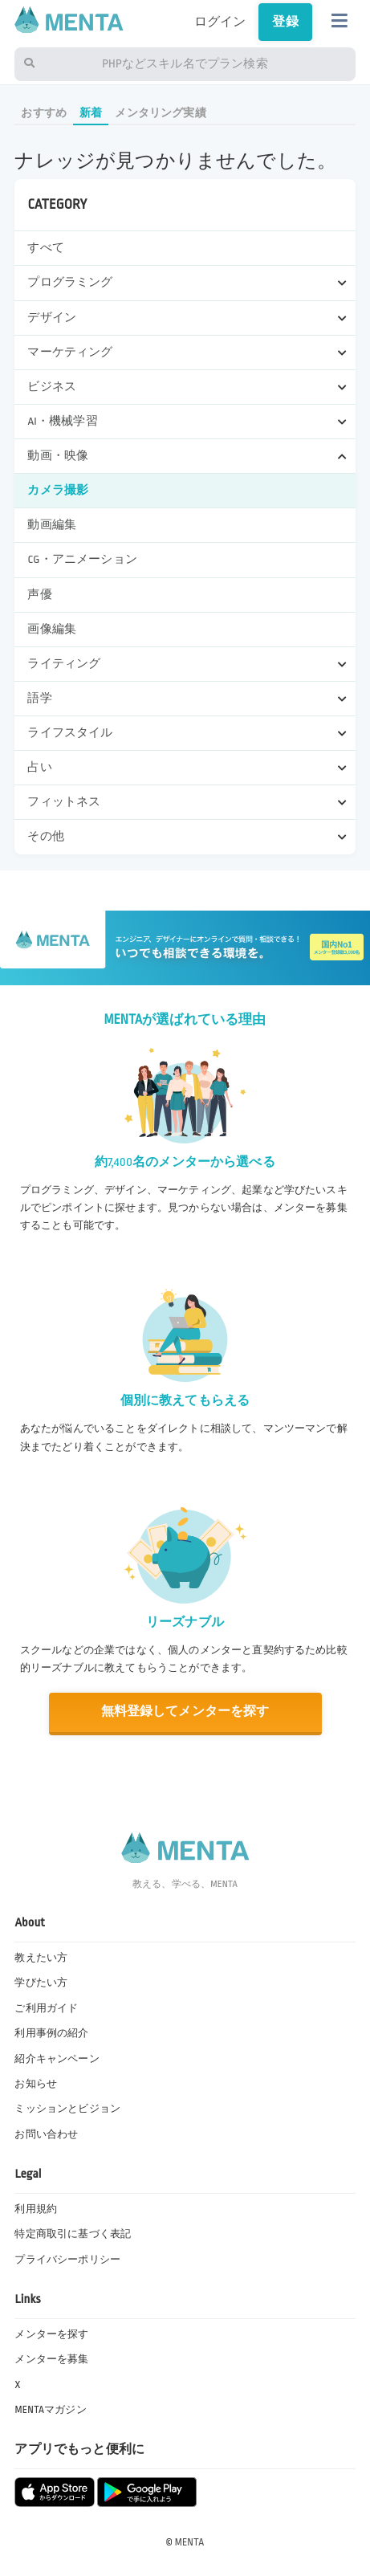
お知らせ (35, 2083)
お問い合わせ (46, 2134)
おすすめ (44, 113)
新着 (90, 113)
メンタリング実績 (160, 113)
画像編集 (51, 629)
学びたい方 (40, 1982)
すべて (45, 248)
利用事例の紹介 (51, 2033)
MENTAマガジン (50, 2409)
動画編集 (51, 525)
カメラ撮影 (57, 490)
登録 (285, 21)
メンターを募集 (51, 2359)
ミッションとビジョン (67, 2108)
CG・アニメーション (81, 559)
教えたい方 (40, 1957)
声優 (39, 595)
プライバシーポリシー (67, 2259)
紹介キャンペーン (56, 2058)
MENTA (190, 2542)
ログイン (220, 21)
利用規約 (35, 2209)
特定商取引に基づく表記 (72, 2234)
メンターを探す (51, 2334)
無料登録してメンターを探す (184, 1711)
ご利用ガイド (46, 2008)
